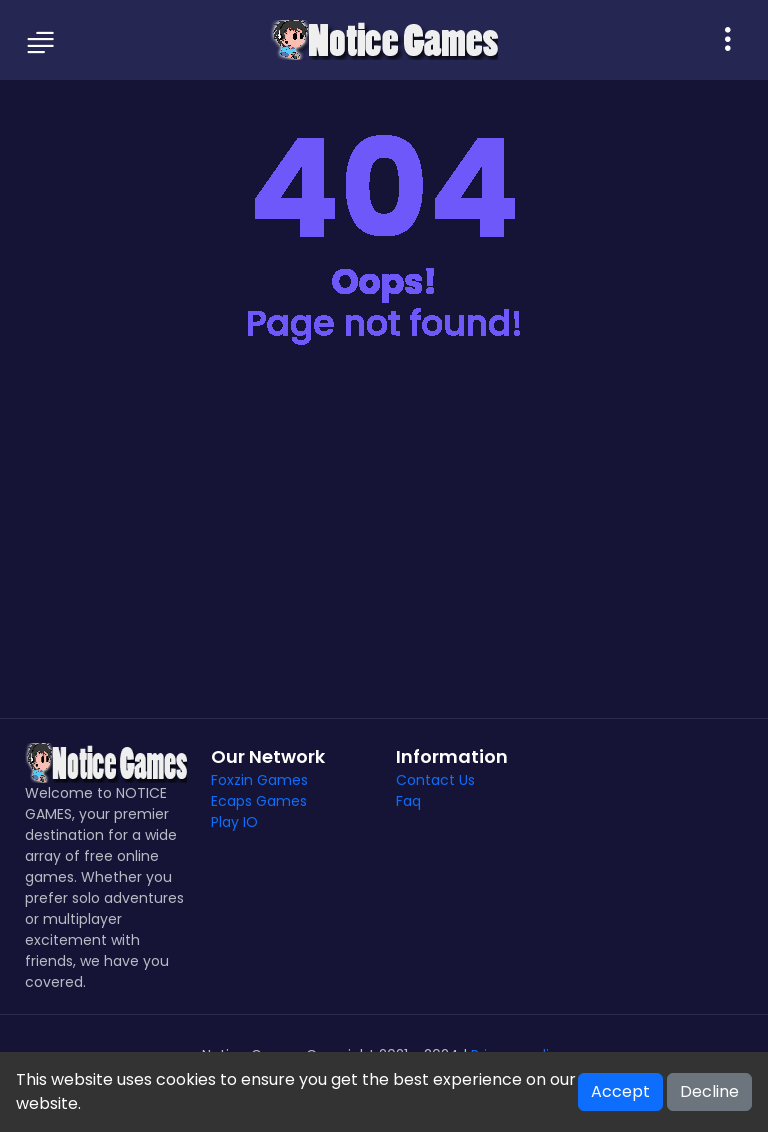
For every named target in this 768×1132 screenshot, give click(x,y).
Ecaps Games (259, 801)
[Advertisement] (384, 548)
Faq (408, 801)
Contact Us (435, 780)
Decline (709, 1091)
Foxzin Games (259, 780)
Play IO (234, 822)
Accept (620, 1091)
